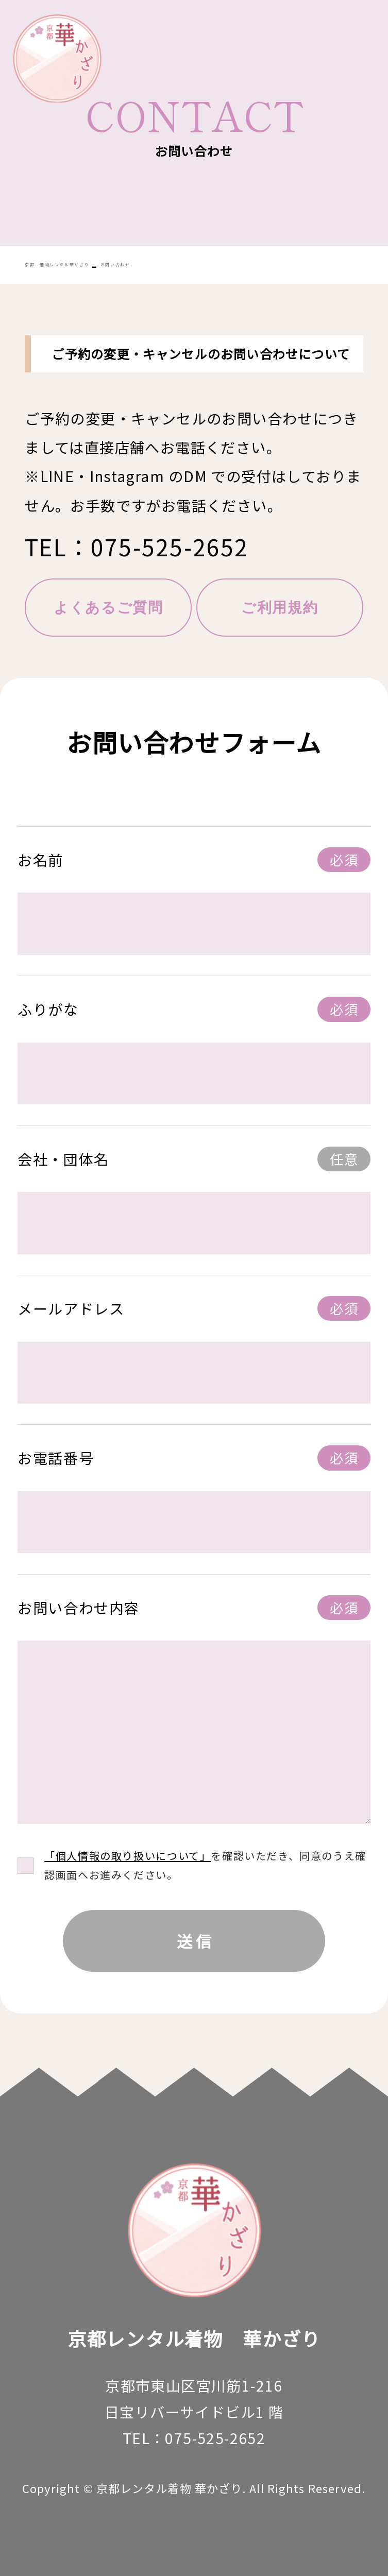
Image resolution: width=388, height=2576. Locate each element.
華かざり (57, 58)
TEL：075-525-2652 (136, 546)
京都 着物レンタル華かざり (57, 265)
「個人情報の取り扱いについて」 (127, 1855)
